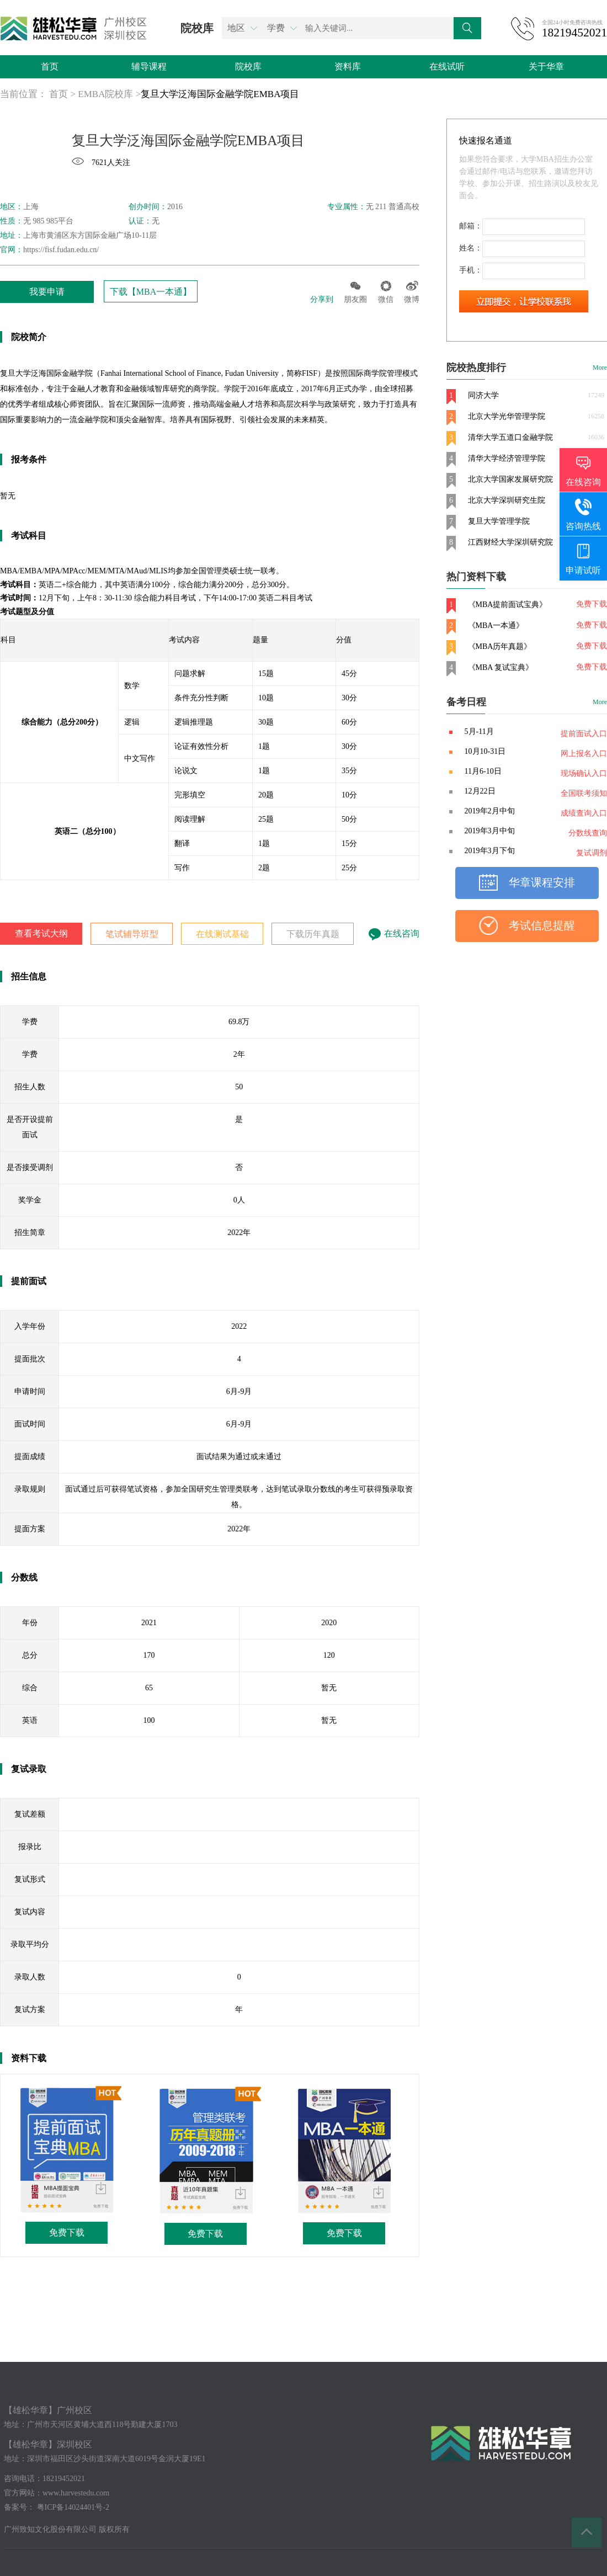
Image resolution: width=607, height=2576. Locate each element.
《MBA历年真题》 (500, 646)
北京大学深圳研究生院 (506, 500)
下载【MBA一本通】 (150, 291)
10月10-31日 (485, 751)
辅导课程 (149, 66)
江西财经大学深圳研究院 (510, 542)
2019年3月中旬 (490, 831)
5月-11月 (479, 731)
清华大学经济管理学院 (506, 458)
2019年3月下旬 (490, 851)
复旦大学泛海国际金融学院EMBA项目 (220, 94)
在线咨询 (394, 933)
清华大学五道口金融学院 (510, 437)
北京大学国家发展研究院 (510, 479)
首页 (49, 66)
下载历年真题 (312, 934)
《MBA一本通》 (496, 625)
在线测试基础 (222, 934)
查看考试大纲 (41, 933)
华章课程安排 (542, 882)
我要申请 (47, 291)
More (600, 367)
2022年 (239, 1232)
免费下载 (66, 2232)
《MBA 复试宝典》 (501, 667)
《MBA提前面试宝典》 (507, 604)
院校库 (248, 66)
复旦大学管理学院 (499, 521)
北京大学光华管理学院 (506, 416)
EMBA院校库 (105, 94)
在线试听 (447, 66)
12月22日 (480, 791)
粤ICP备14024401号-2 (73, 2507)
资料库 (347, 66)
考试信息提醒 (542, 925)
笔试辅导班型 (131, 934)
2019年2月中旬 (490, 811)
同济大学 (483, 395)
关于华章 (546, 66)
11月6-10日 (483, 771)
